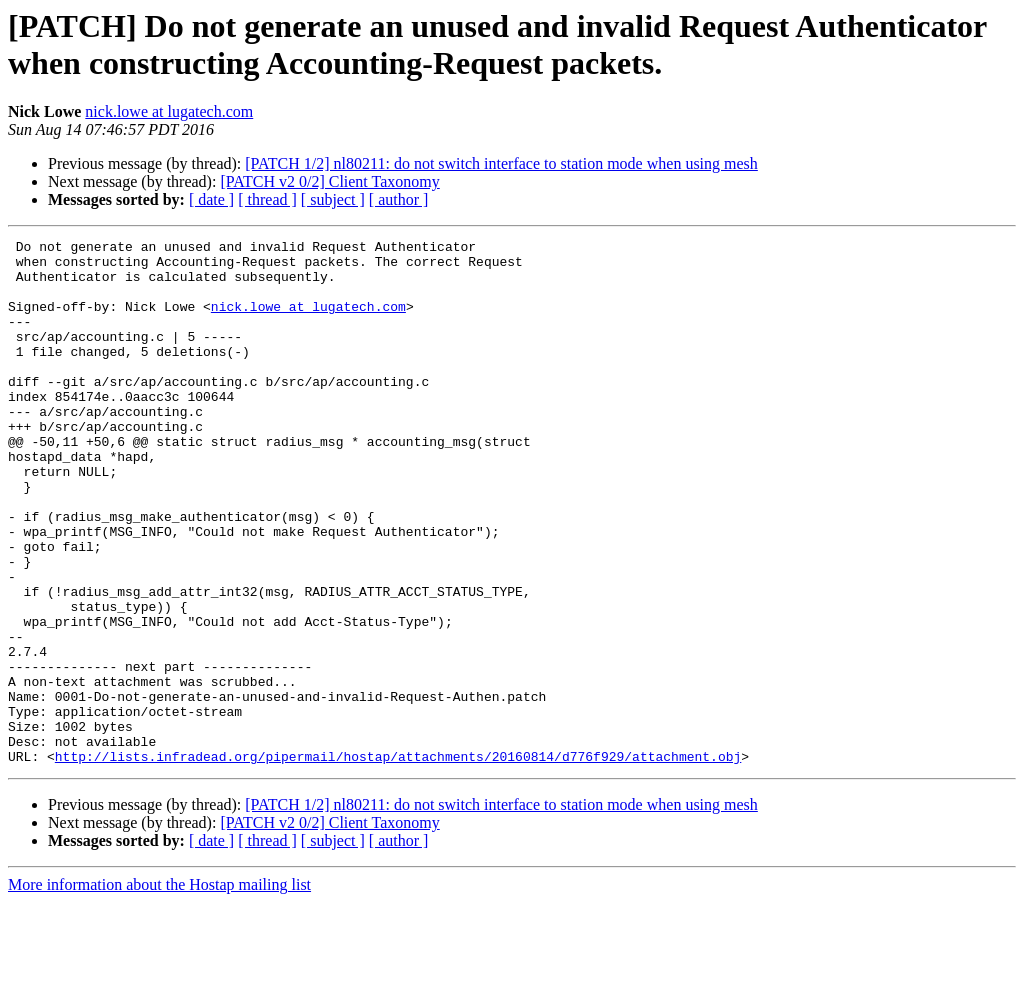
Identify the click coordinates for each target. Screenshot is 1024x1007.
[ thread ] (267, 199)
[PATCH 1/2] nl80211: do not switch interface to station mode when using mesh (501, 163)
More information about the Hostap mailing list (159, 989)
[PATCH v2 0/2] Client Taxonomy (329, 181)
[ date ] (211, 199)
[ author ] (399, 199)
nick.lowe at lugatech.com (169, 111)
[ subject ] (333, 199)
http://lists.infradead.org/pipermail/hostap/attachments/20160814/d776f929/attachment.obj (398, 861)
